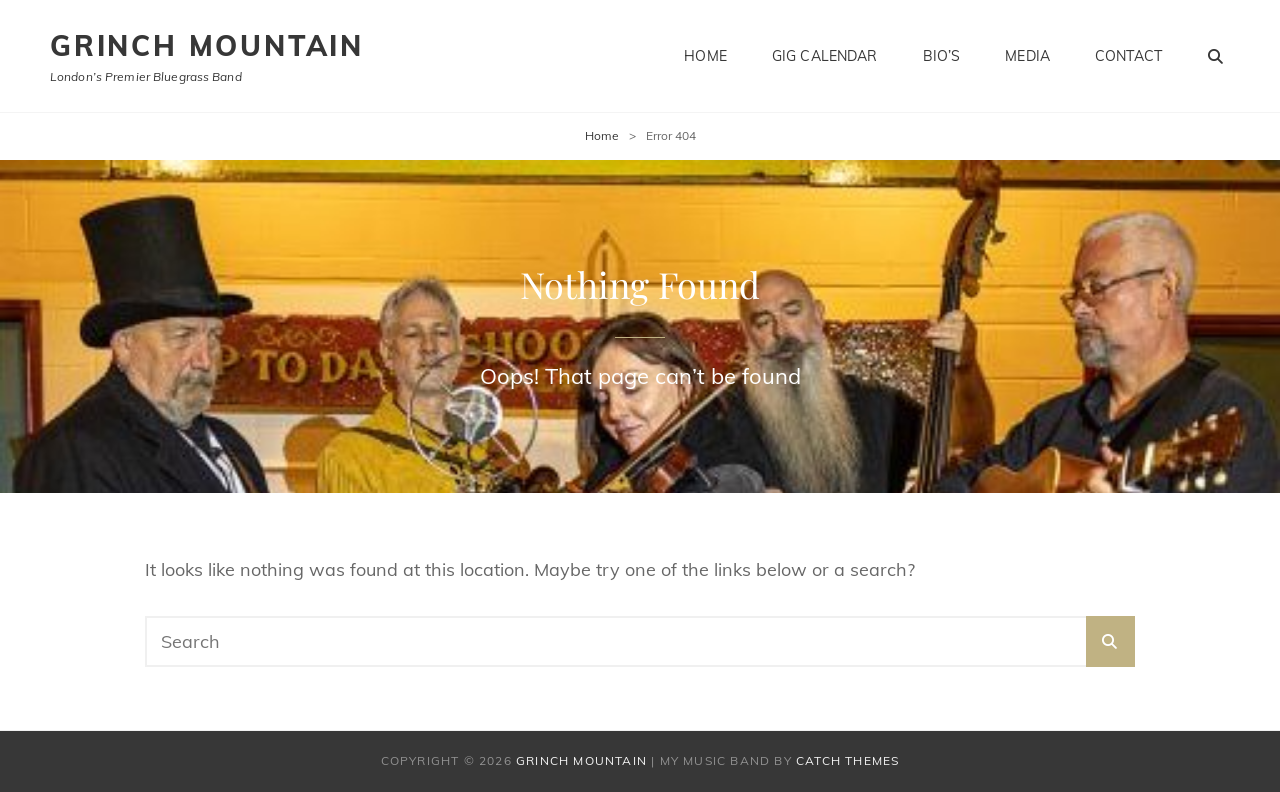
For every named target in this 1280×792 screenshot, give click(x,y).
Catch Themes (847, 760)
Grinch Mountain (207, 45)
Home (705, 56)
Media (1027, 56)
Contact (1128, 56)
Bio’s (942, 56)
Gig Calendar (825, 56)
